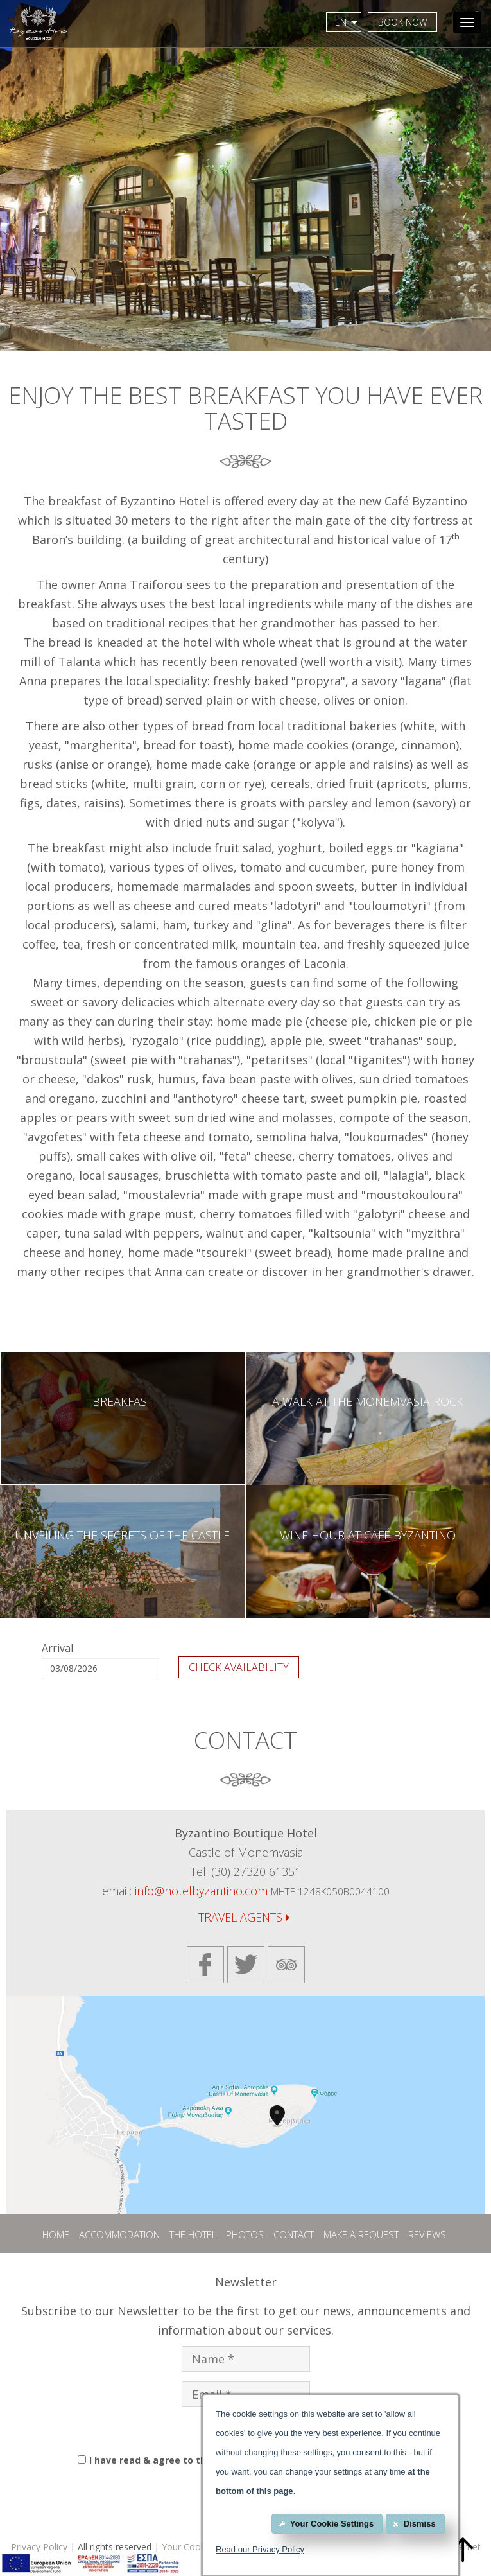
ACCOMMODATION (119, 2234)
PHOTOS (245, 2234)
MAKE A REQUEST (361, 2234)
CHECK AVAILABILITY (239, 1667)
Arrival (57, 1648)
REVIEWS (427, 2234)
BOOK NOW (402, 22)
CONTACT (293, 2234)
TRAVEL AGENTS (243, 1917)
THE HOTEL (192, 2234)
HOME (55, 2234)
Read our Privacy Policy (260, 2549)
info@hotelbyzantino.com (201, 1890)
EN (346, 22)
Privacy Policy (39, 2547)
